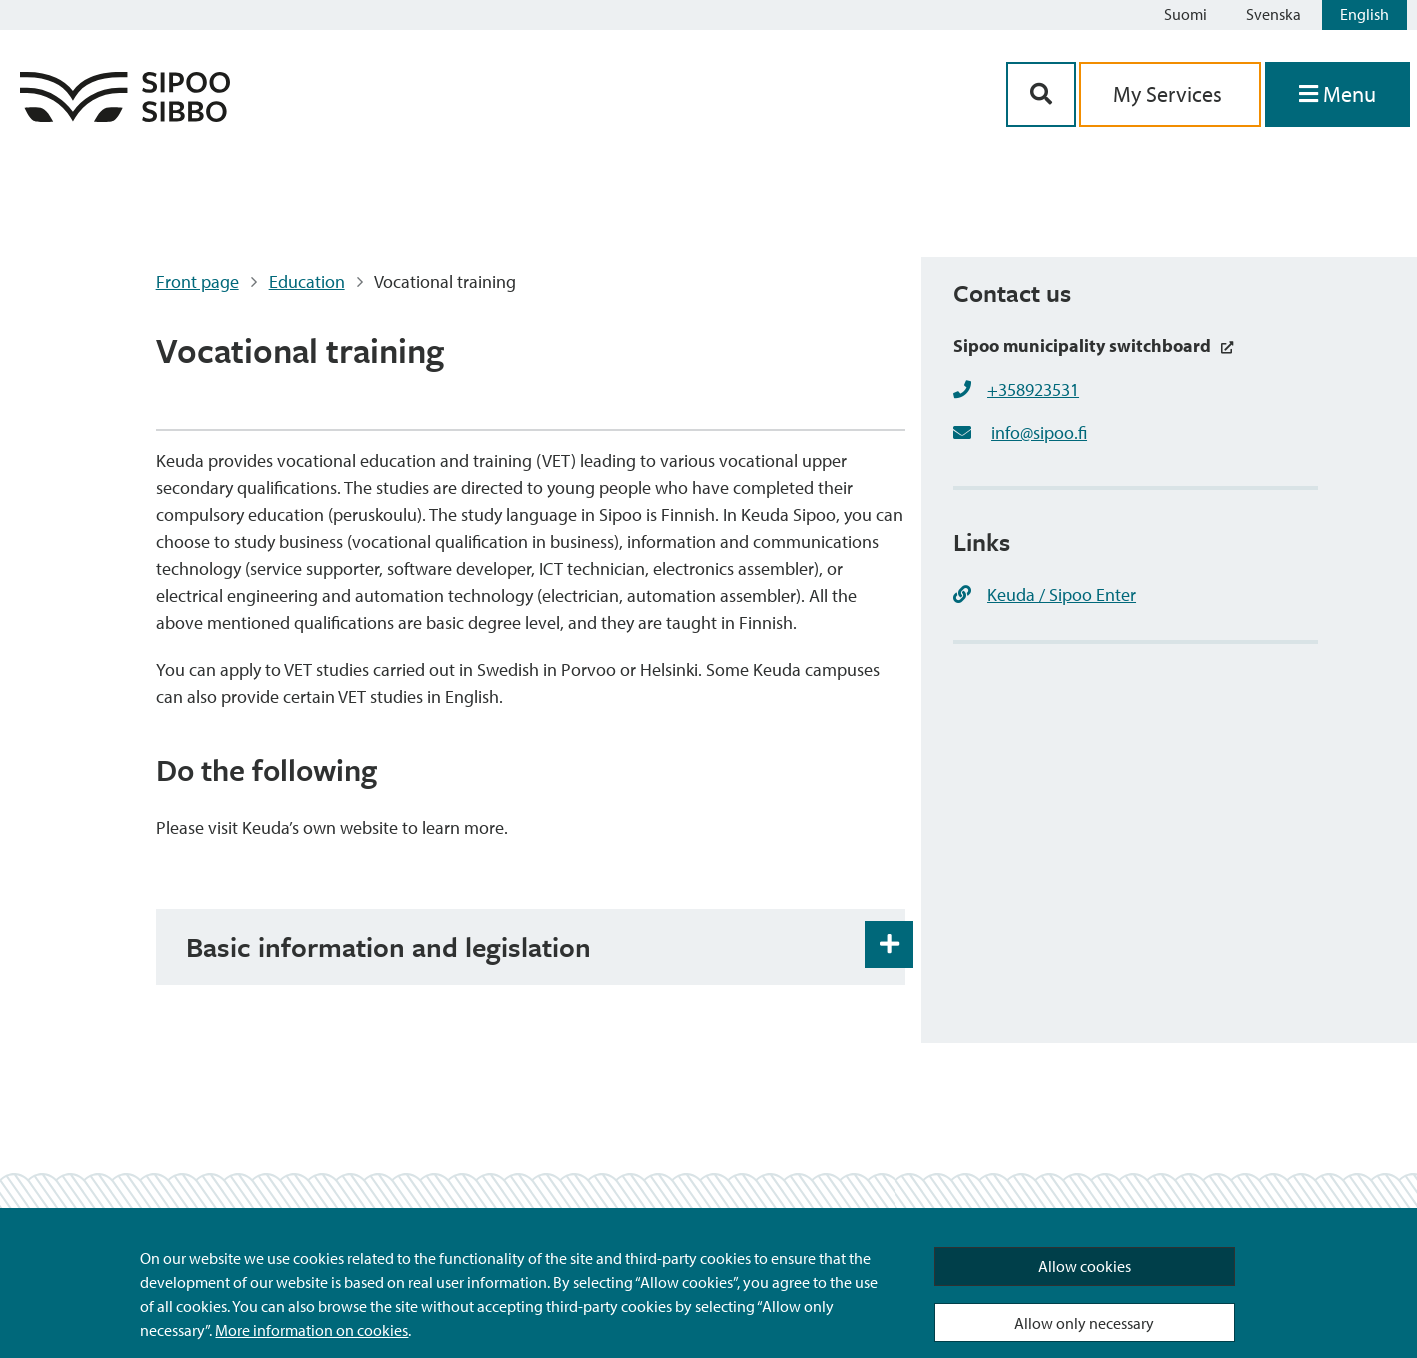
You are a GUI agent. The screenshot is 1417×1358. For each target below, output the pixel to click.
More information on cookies (311, 1330)
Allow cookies (1084, 1266)
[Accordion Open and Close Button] (889, 945)
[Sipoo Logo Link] (125, 115)
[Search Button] (1041, 94)
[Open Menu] (1337, 94)
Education (307, 281)
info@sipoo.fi (1039, 432)
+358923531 (1033, 389)
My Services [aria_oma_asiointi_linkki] (1170, 94)
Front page (197, 281)
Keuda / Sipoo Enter (1044, 594)
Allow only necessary (1084, 1323)
